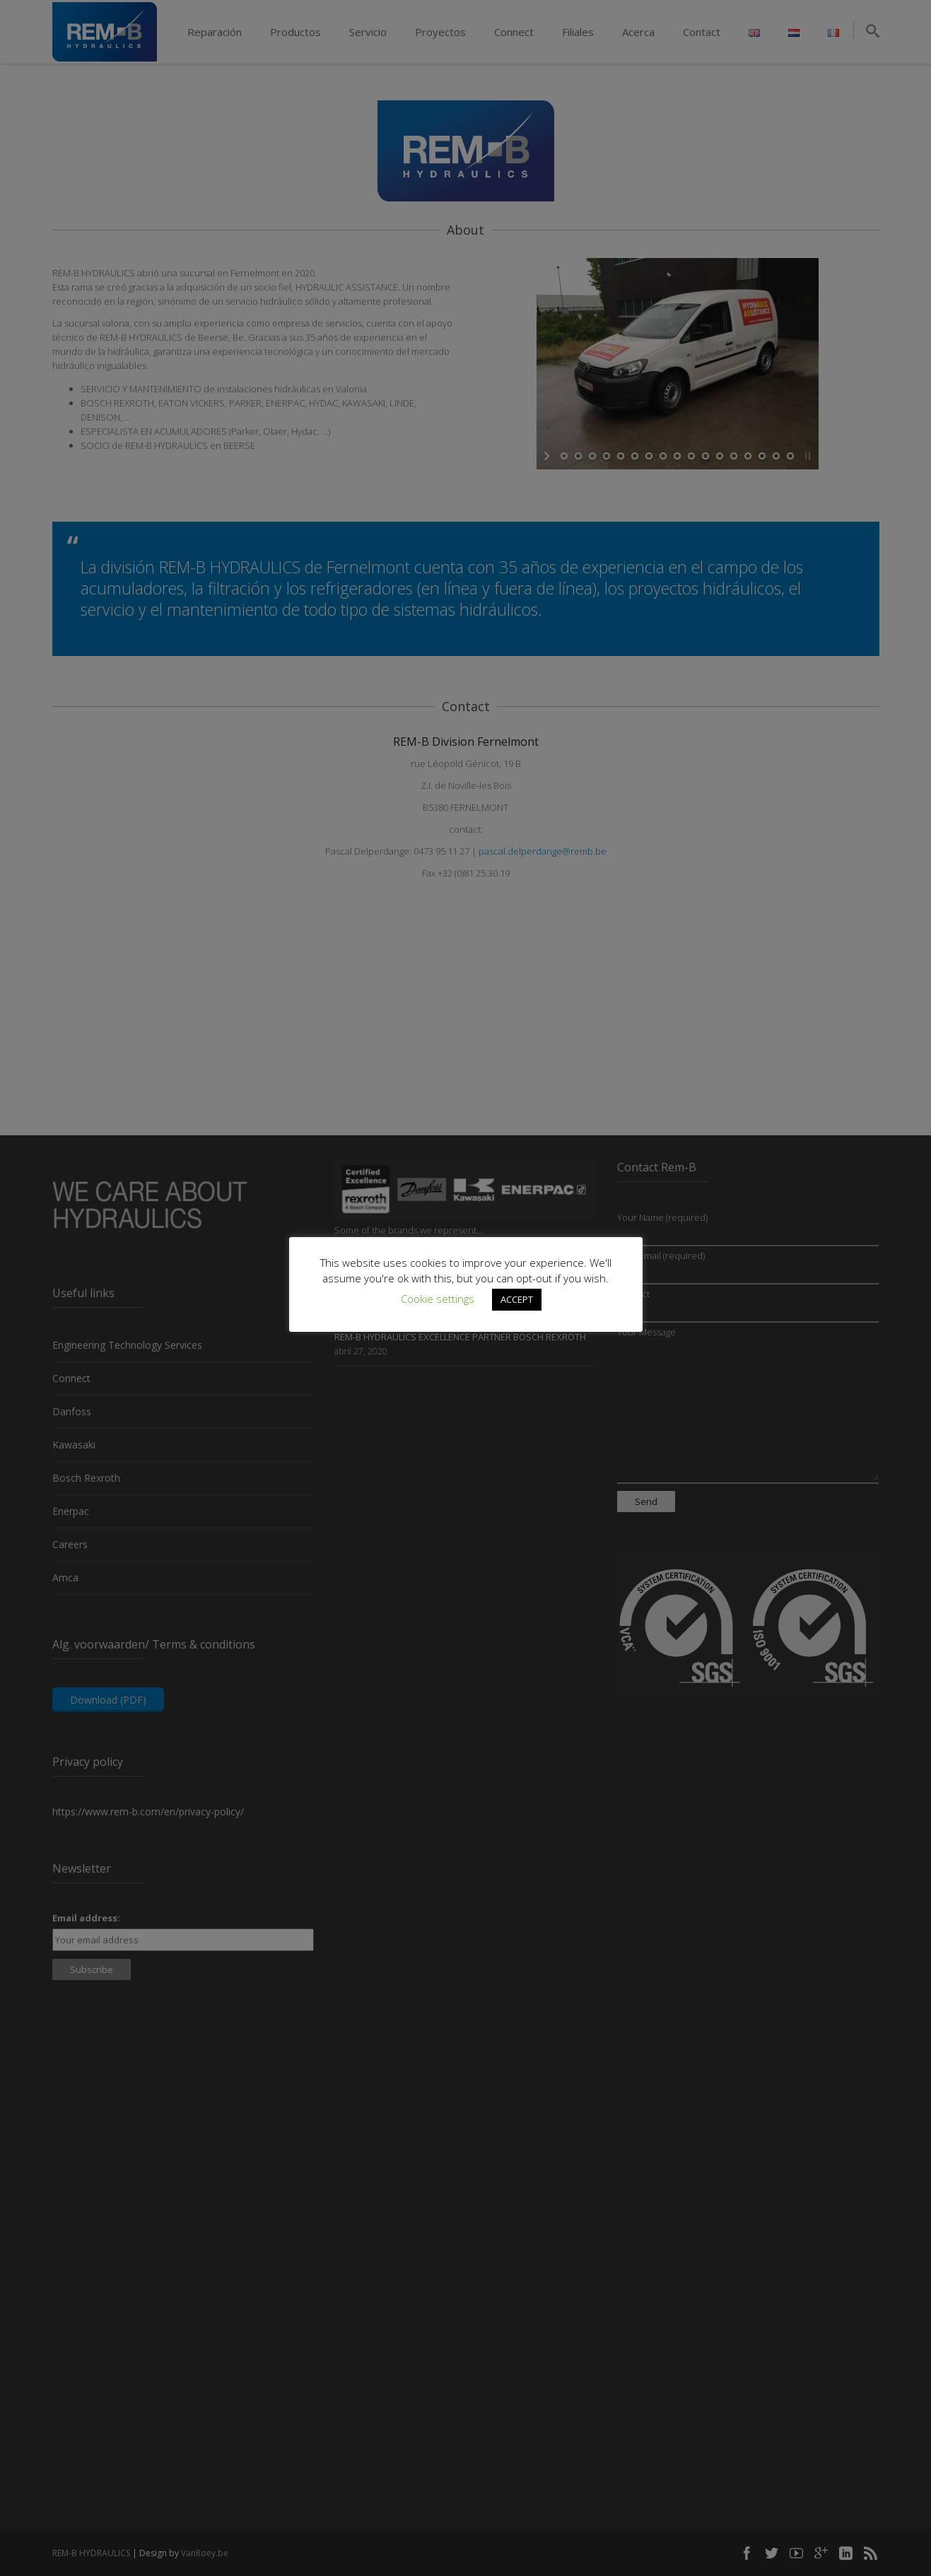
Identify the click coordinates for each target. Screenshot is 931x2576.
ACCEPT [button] (516, 1299)
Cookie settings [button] (437, 1299)
